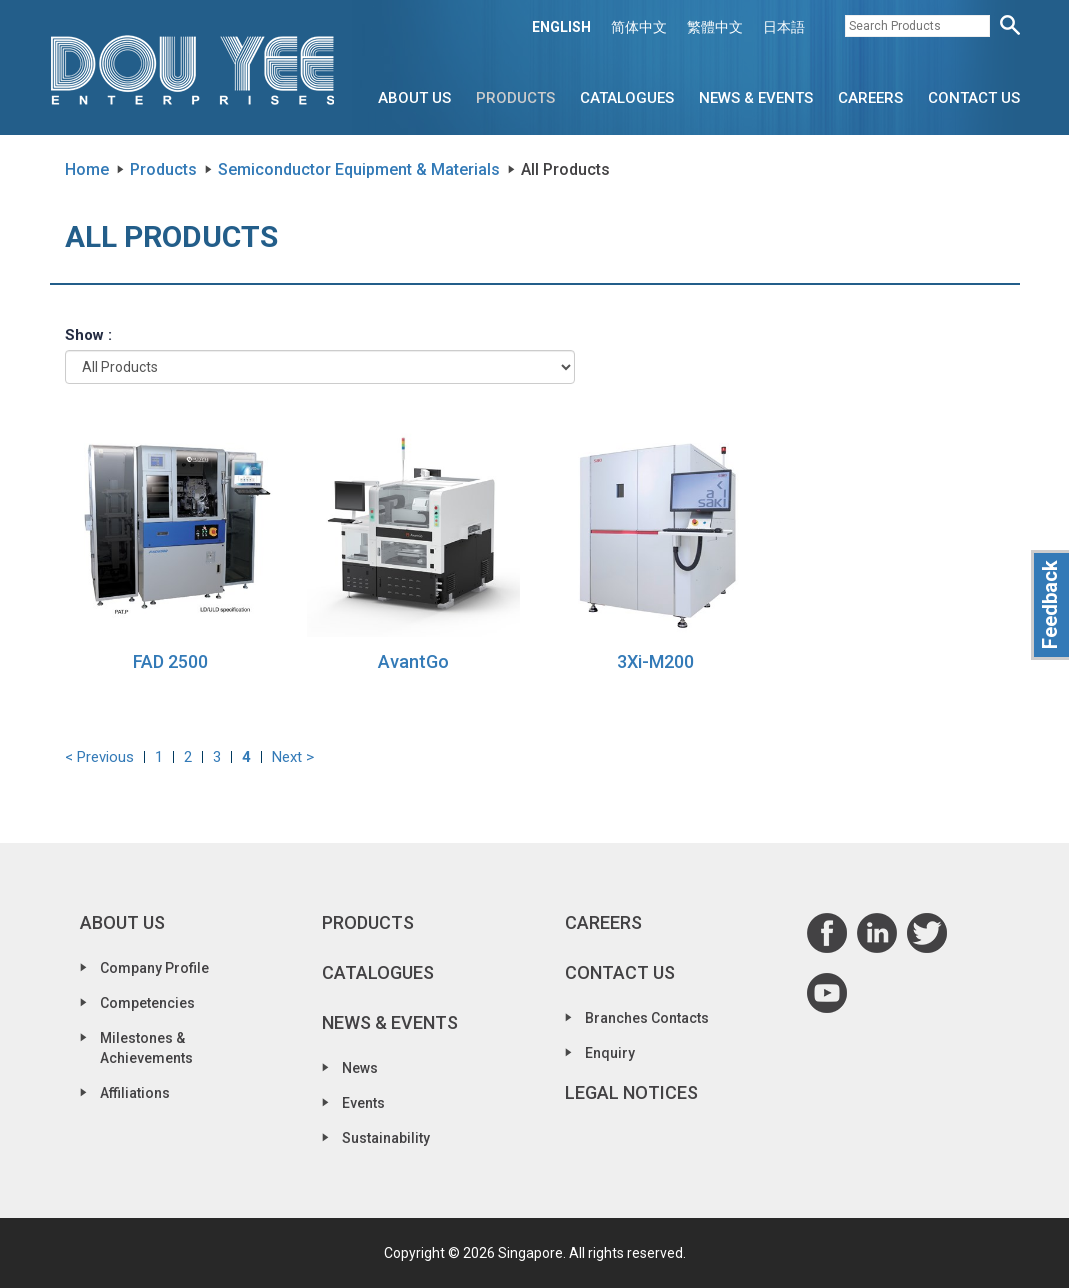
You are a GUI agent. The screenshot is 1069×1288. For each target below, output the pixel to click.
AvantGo (413, 661)
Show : (88, 335)
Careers (870, 98)
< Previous (99, 757)
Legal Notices (631, 1092)
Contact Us (974, 98)
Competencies (147, 1003)
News (360, 1068)
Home (87, 169)
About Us (414, 98)
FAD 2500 (170, 661)
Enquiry (610, 1053)
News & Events (756, 98)
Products (515, 98)
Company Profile (154, 968)
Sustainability (386, 1138)
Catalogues (627, 98)
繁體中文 (715, 27)
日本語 (784, 27)
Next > (293, 757)
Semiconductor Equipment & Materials (359, 169)
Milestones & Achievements (146, 1048)
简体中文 (639, 27)
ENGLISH (561, 27)
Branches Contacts (647, 1018)
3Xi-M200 (655, 661)
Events (363, 1103)
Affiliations (135, 1093)
